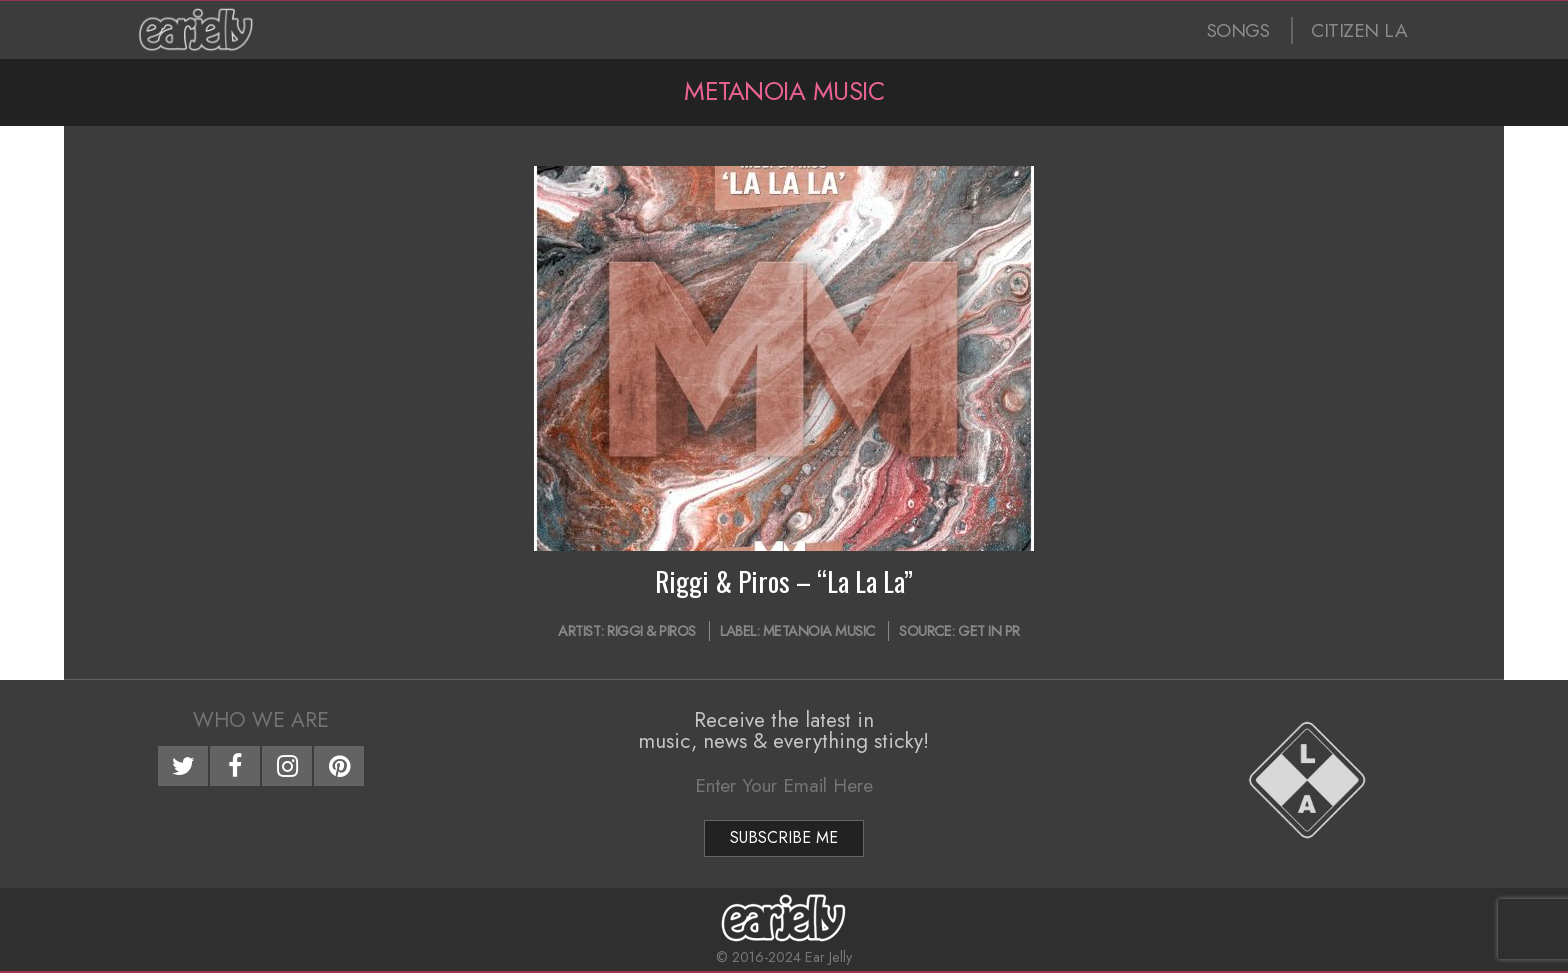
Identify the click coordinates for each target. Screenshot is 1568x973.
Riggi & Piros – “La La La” (784, 581)
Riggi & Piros (651, 631)
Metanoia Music (819, 631)
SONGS (1238, 30)
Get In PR (989, 631)
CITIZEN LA (1359, 30)
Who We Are (261, 720)
